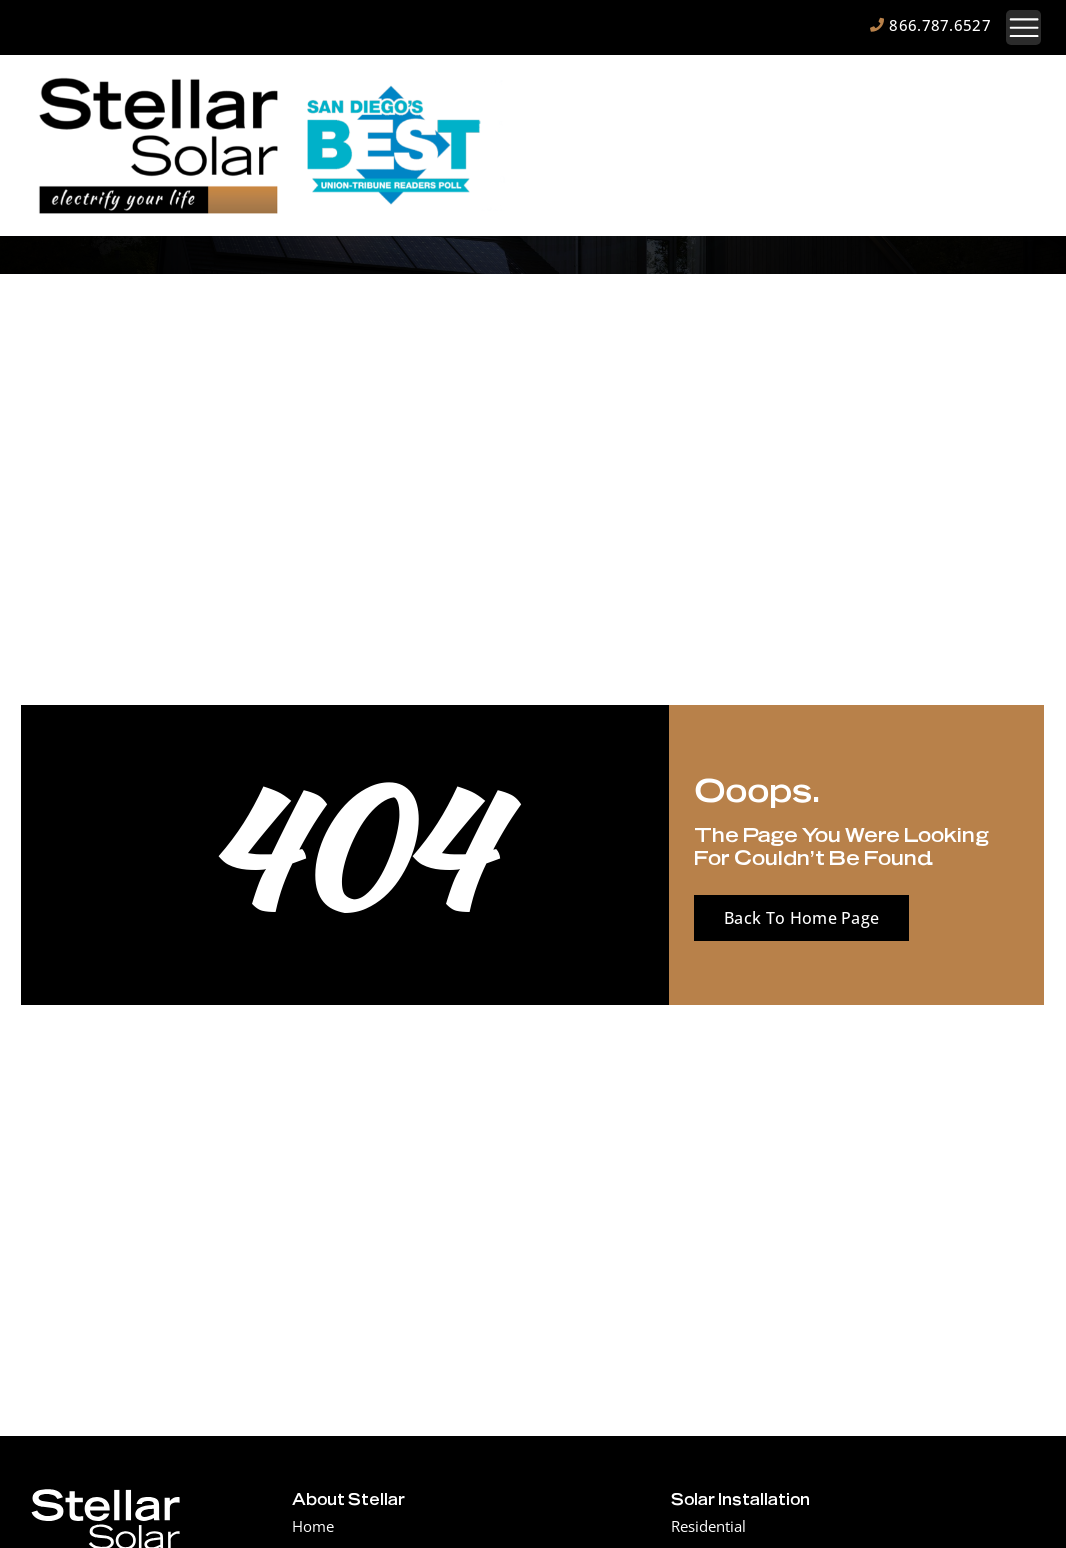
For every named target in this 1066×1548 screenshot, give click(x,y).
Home (313, 1526)
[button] (1023, 27)
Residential (708, 1526)
